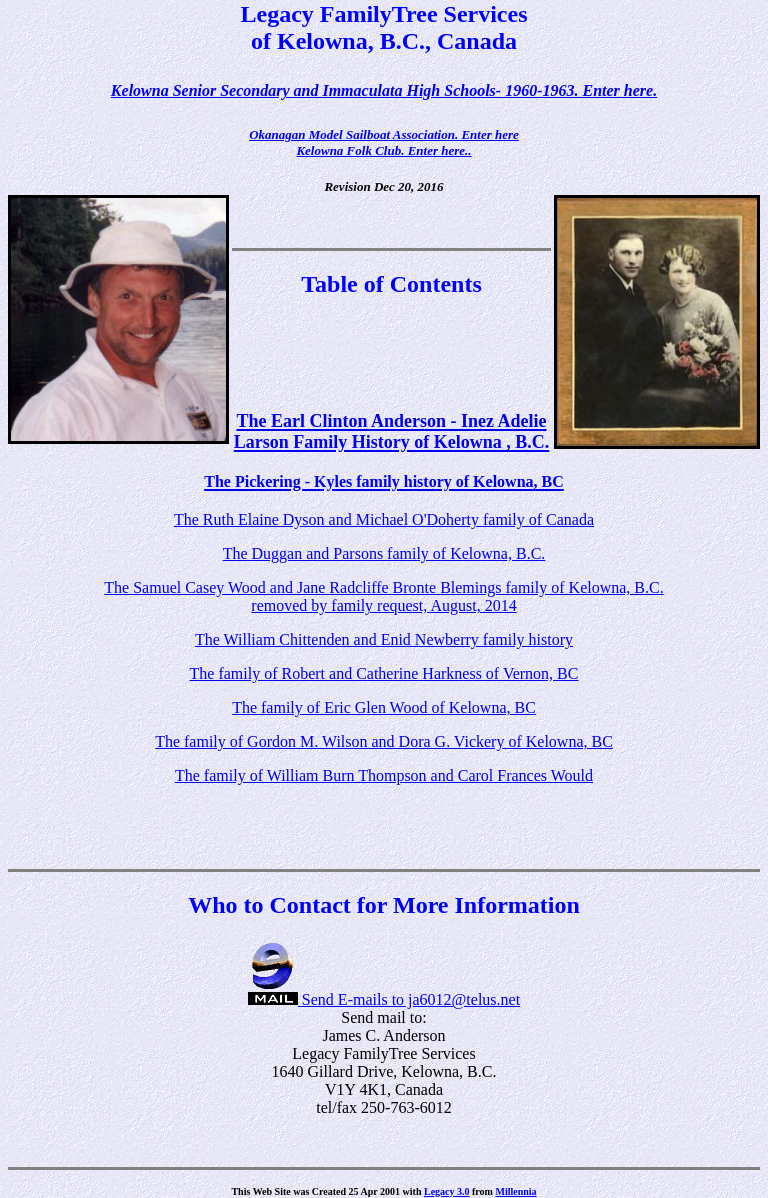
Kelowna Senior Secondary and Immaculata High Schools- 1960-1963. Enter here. (384, 90)
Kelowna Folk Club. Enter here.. (383, 150)
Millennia (515, 1191)
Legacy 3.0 (447, 1191)
